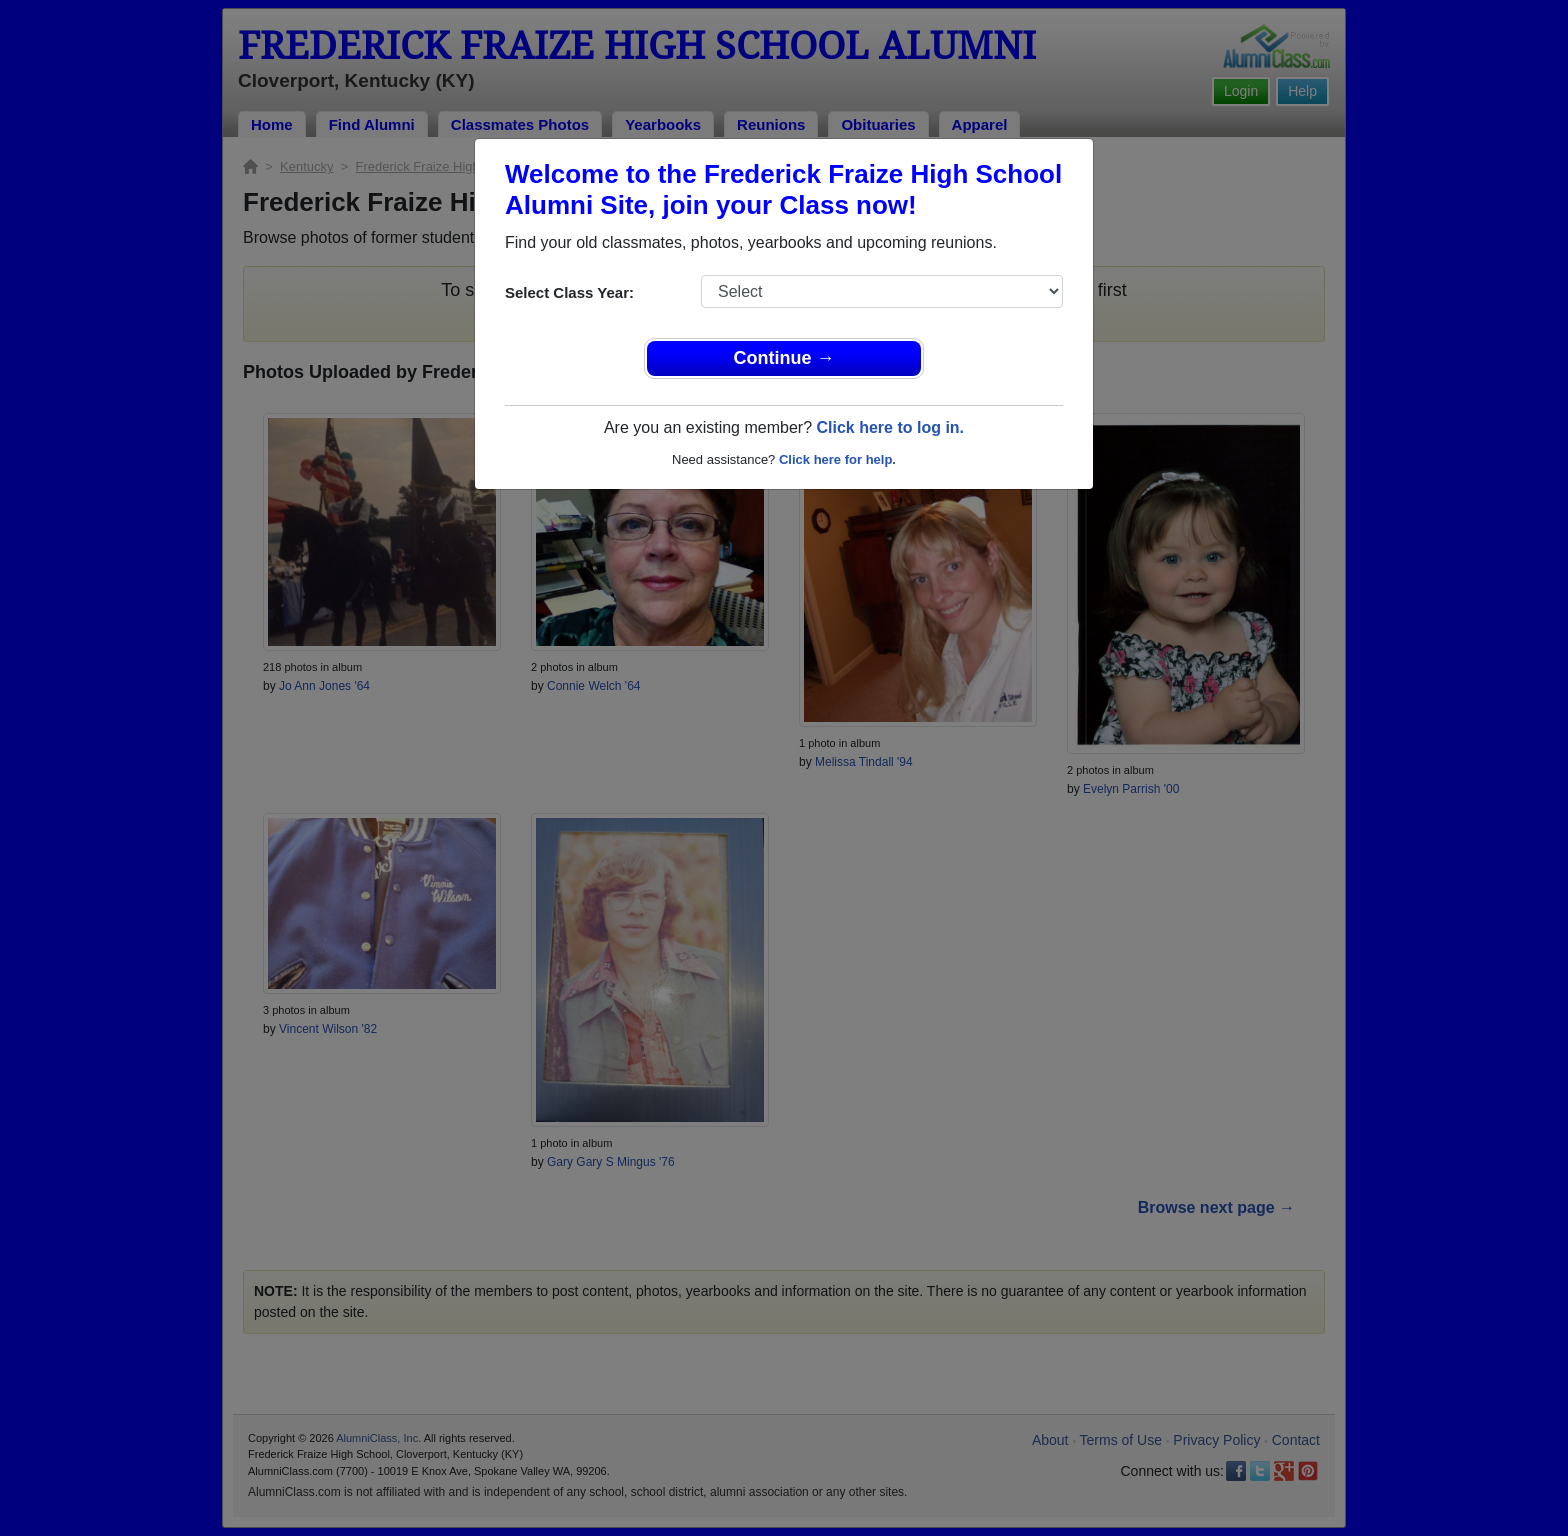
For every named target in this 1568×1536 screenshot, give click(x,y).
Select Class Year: (569, 292)
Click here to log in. (890, 427)
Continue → (784, 358)
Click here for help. (837, 459)
